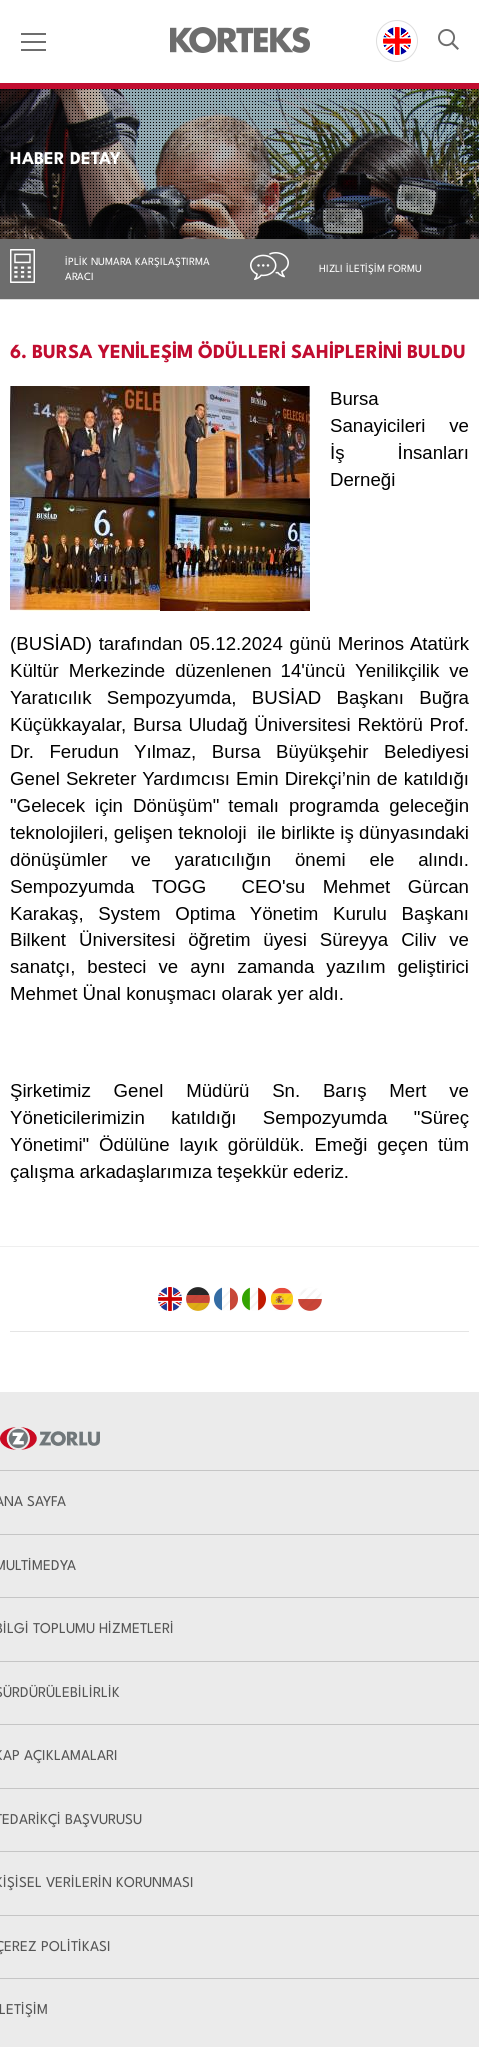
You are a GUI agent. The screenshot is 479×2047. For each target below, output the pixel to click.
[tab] (120, 269)
